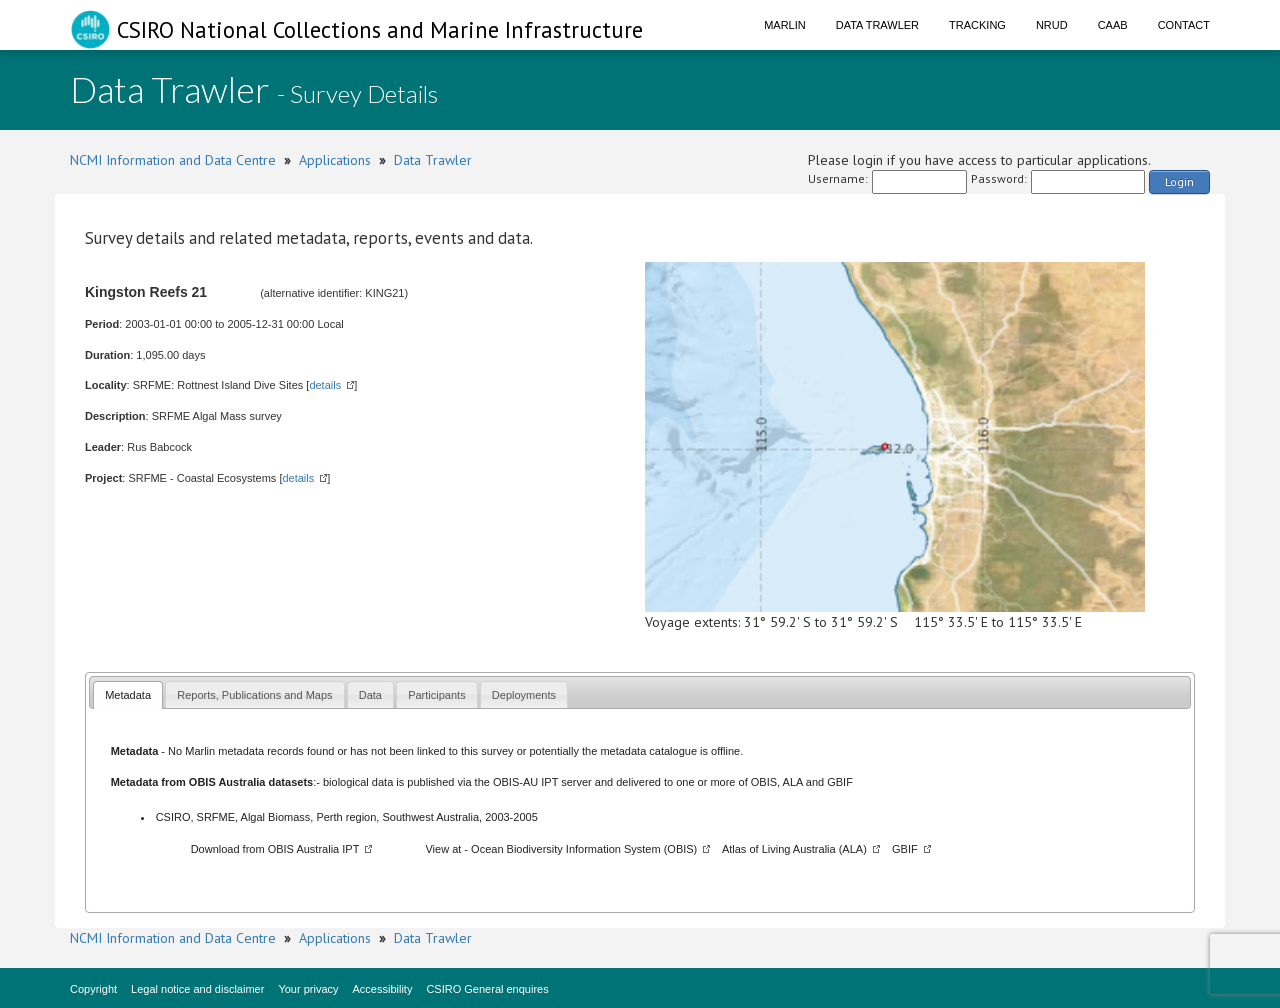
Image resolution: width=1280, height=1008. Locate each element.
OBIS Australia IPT (314, 849)
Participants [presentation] (436, 695)
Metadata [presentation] (128, 695)
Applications (335, 160)
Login (1179, 181)
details (325, 385)
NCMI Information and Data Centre (173, 160)
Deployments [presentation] (524, 695)
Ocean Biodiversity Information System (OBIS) (584, 849)
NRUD (1052, 25)
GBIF (840, 782)
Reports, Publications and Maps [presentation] (254, 695)
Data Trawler (877, 25)
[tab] (128, 694)
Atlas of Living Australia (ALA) (794, 849)
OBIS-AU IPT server (542, 782)
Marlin (785, 25)
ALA (793, 782)
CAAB (1113, 25)
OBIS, (767, 782)
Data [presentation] (370, 695)
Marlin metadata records (244, 751)
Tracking (977, 25)
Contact (1184, 25)
